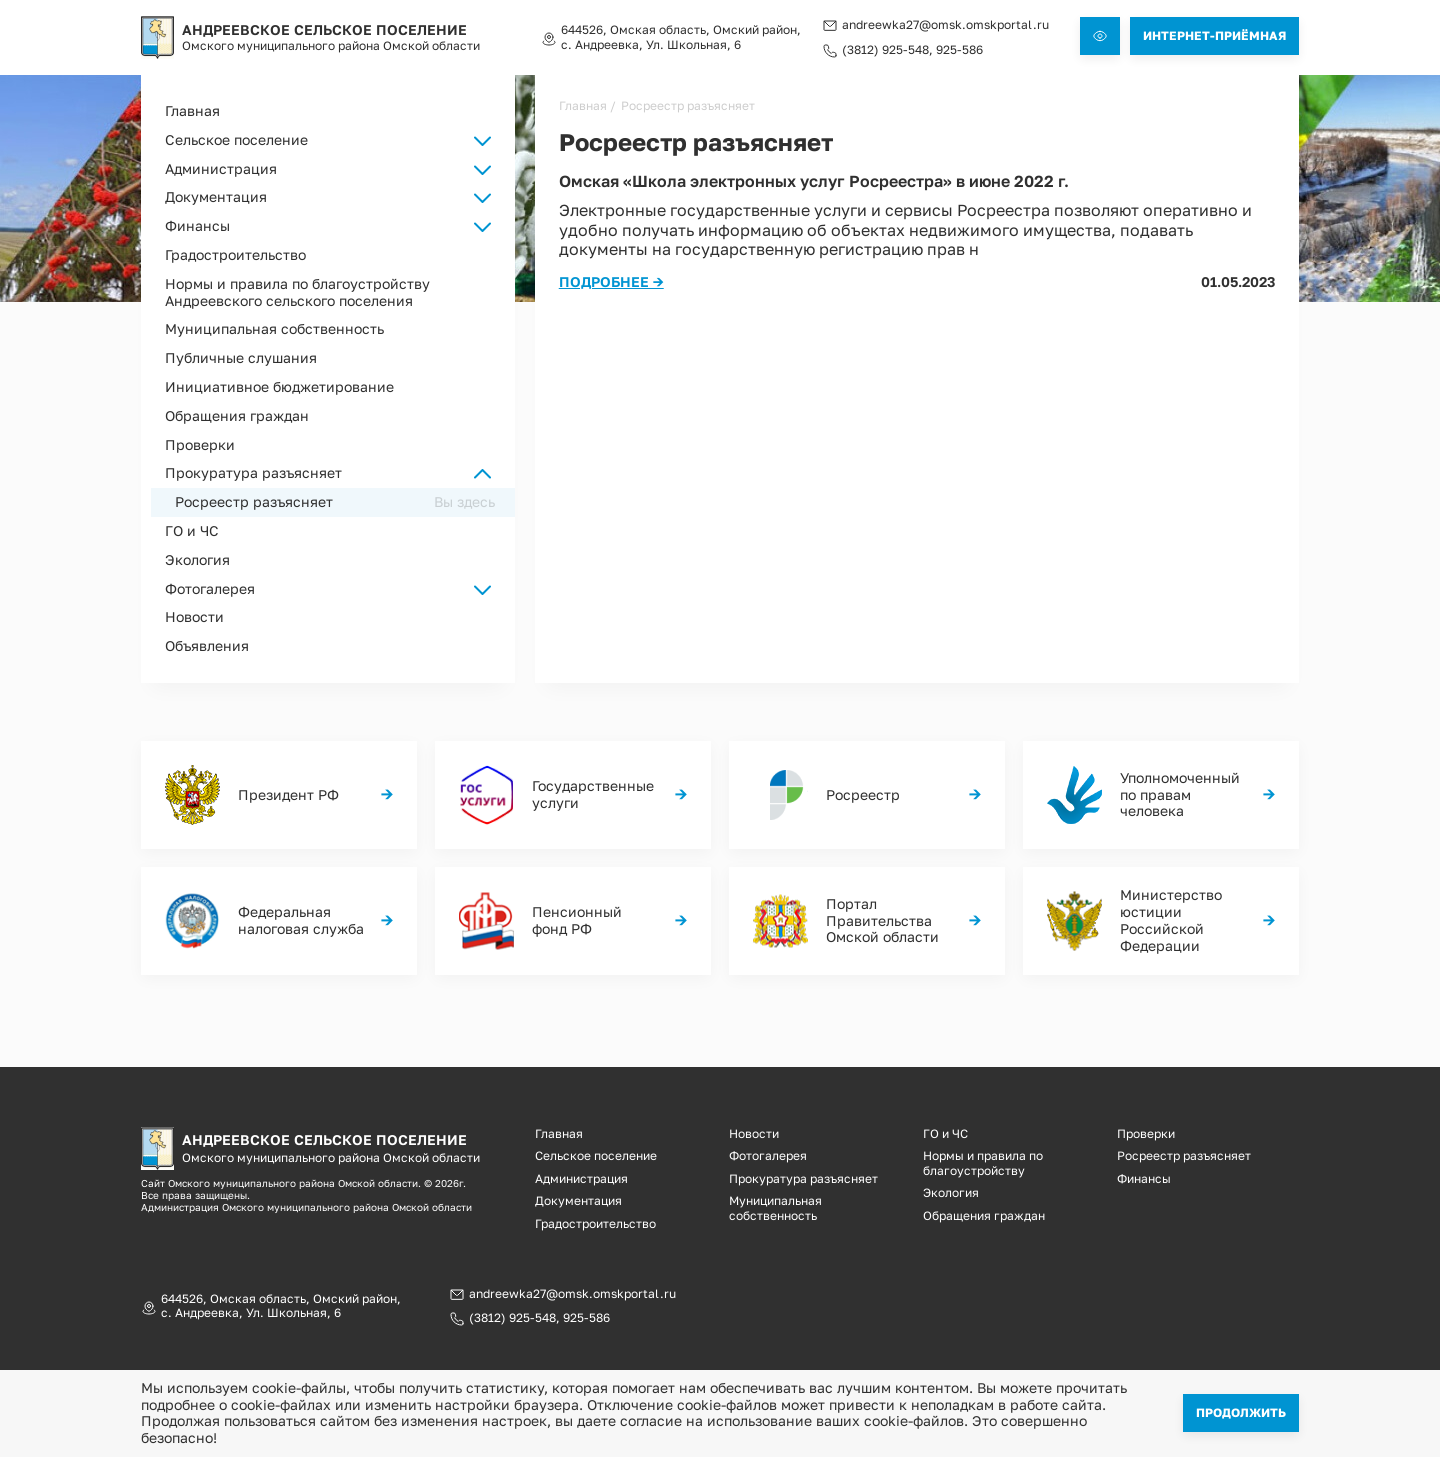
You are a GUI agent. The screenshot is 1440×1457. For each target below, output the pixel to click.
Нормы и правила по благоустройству (983, 1162)
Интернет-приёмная (1214, 35)
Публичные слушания (241, 357)
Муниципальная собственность (274, 328)
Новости (194, 616)
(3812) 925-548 (885, 50)
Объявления (207, 645)
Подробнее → (611, 281)
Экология (197, 559)
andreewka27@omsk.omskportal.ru (945, 25)
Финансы (1144, 1178)
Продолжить (1241, 1412)
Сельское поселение (596, 1155)
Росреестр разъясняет (254, 501)
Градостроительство (235, 254)
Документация (578, 1200)
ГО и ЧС (192, 530)
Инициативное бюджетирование (279, 386)
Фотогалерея (768, 1155)
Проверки (200, 444)
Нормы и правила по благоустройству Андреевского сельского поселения (297, 292)
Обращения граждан (237, 415)
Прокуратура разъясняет (253, 472)
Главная (192, 110)
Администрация (581, 1178)
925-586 (959, 50)
